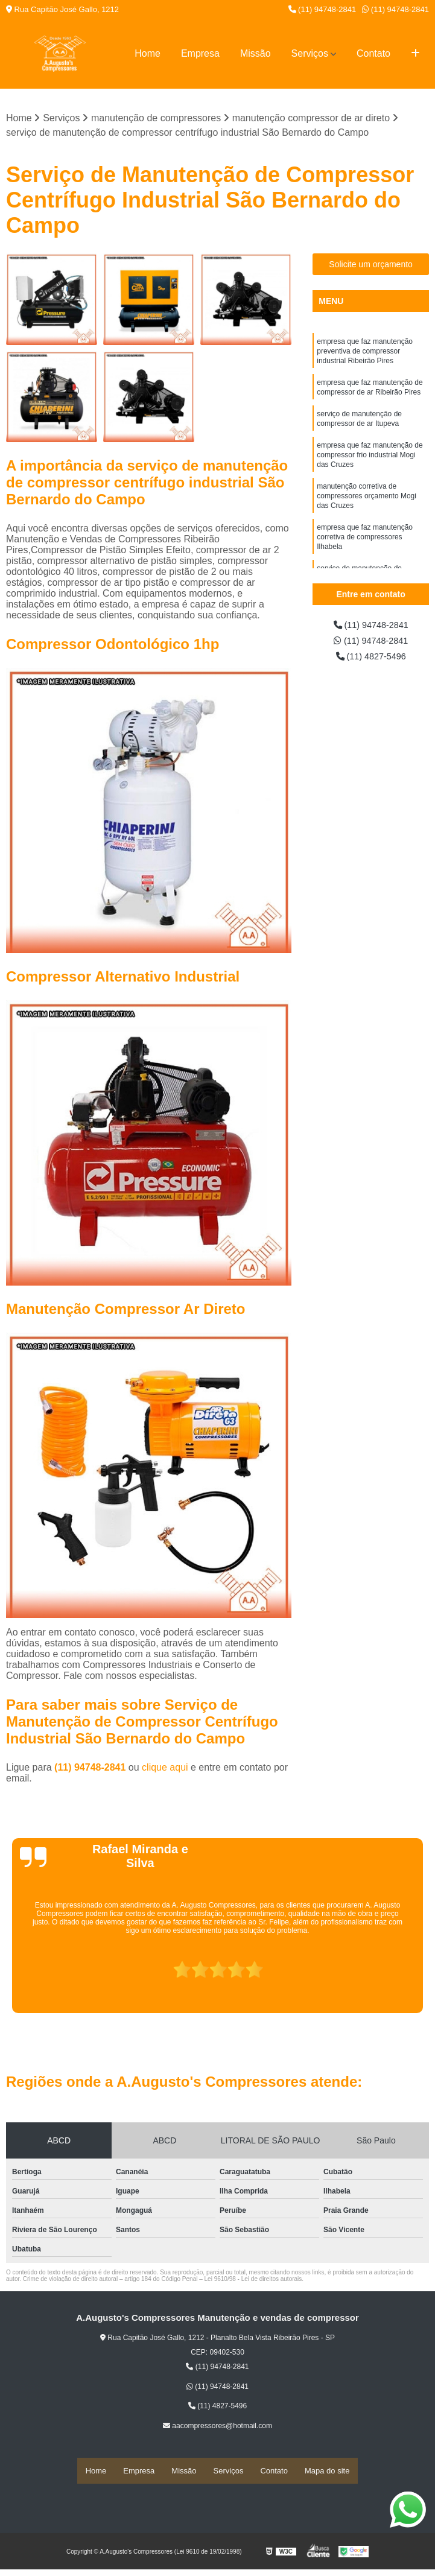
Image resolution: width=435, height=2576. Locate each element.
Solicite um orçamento (371, 265)
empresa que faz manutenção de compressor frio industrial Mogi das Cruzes (369, 466)
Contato (373, 53)
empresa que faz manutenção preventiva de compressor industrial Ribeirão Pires (365, 354)
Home (147, 53)
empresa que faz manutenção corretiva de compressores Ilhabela (365, 556)
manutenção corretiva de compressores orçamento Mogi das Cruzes (366, 511)
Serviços (309, 53)
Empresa (200, 53)
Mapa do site (327, 2471)
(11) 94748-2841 (322, 9)
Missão (255, 53)
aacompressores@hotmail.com (217, 2427)
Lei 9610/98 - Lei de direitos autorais (253, 2280)
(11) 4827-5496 (371, 660)
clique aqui (165, 1768)
